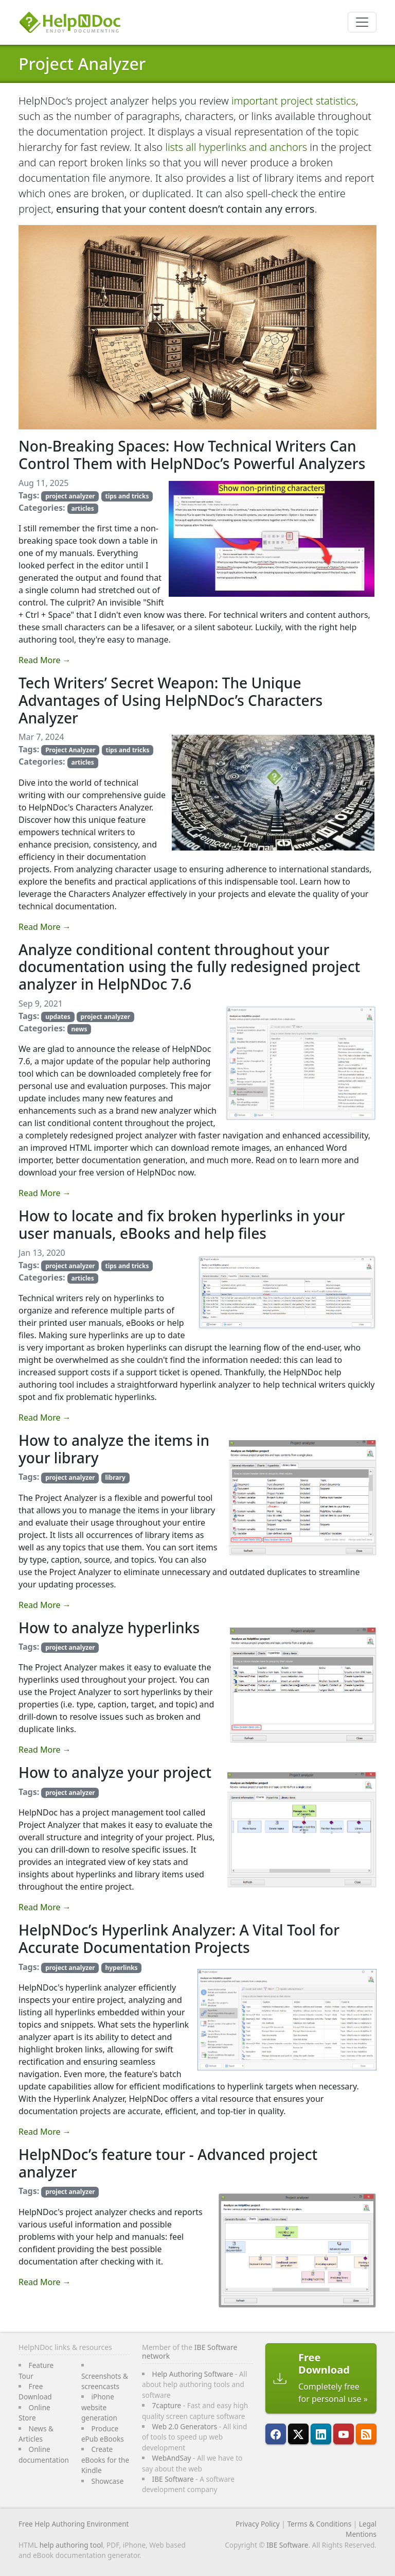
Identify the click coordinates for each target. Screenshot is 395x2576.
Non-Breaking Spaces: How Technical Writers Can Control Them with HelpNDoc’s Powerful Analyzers (192, 454)
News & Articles (36, 2434)
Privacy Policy (258, 2524)
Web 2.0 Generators (185, 2426)
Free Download (35, 2391)
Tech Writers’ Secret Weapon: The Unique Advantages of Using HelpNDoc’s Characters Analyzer (170, 700)
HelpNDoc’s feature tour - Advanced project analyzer (168, 2163)
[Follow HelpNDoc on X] (298, 2434)
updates (57, 1016)
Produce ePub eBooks (102, 2434)
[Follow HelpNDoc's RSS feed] (366, 2434)
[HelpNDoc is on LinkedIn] (321, 2434)
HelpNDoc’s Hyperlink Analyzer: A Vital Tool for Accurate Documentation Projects (179, 1938)
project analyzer (70, 496)
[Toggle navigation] (362, 22)
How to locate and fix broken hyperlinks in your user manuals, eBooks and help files (182, 1224)
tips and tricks (127, 496)
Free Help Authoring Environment (74, 2524)
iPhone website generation (99, 2407)
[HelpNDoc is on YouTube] (343, 2434)
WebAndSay (171, 2458)
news (79, 1029)
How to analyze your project (115, 1772)
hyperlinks (121, 1967)
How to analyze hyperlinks (109, 1627)
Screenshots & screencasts (104, 2381)
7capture (167, 2405)
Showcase (107, 2481)
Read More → (45, 660)
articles (82, 508)
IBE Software (173, 2479)
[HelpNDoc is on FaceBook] (275, 2434)
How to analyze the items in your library (114, 1448)
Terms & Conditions (319, 2524)
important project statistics (293, 101)
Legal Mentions (361, 2529)
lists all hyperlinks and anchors (236, 147)
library (115, 1477)
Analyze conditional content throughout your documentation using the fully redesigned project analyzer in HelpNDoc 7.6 (189, 967)
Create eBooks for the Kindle (105, 2459)
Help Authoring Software (193, 2374)
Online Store (34, 2412)
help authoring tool (71, 2545)
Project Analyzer (82, 64)
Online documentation (44, 2454)
